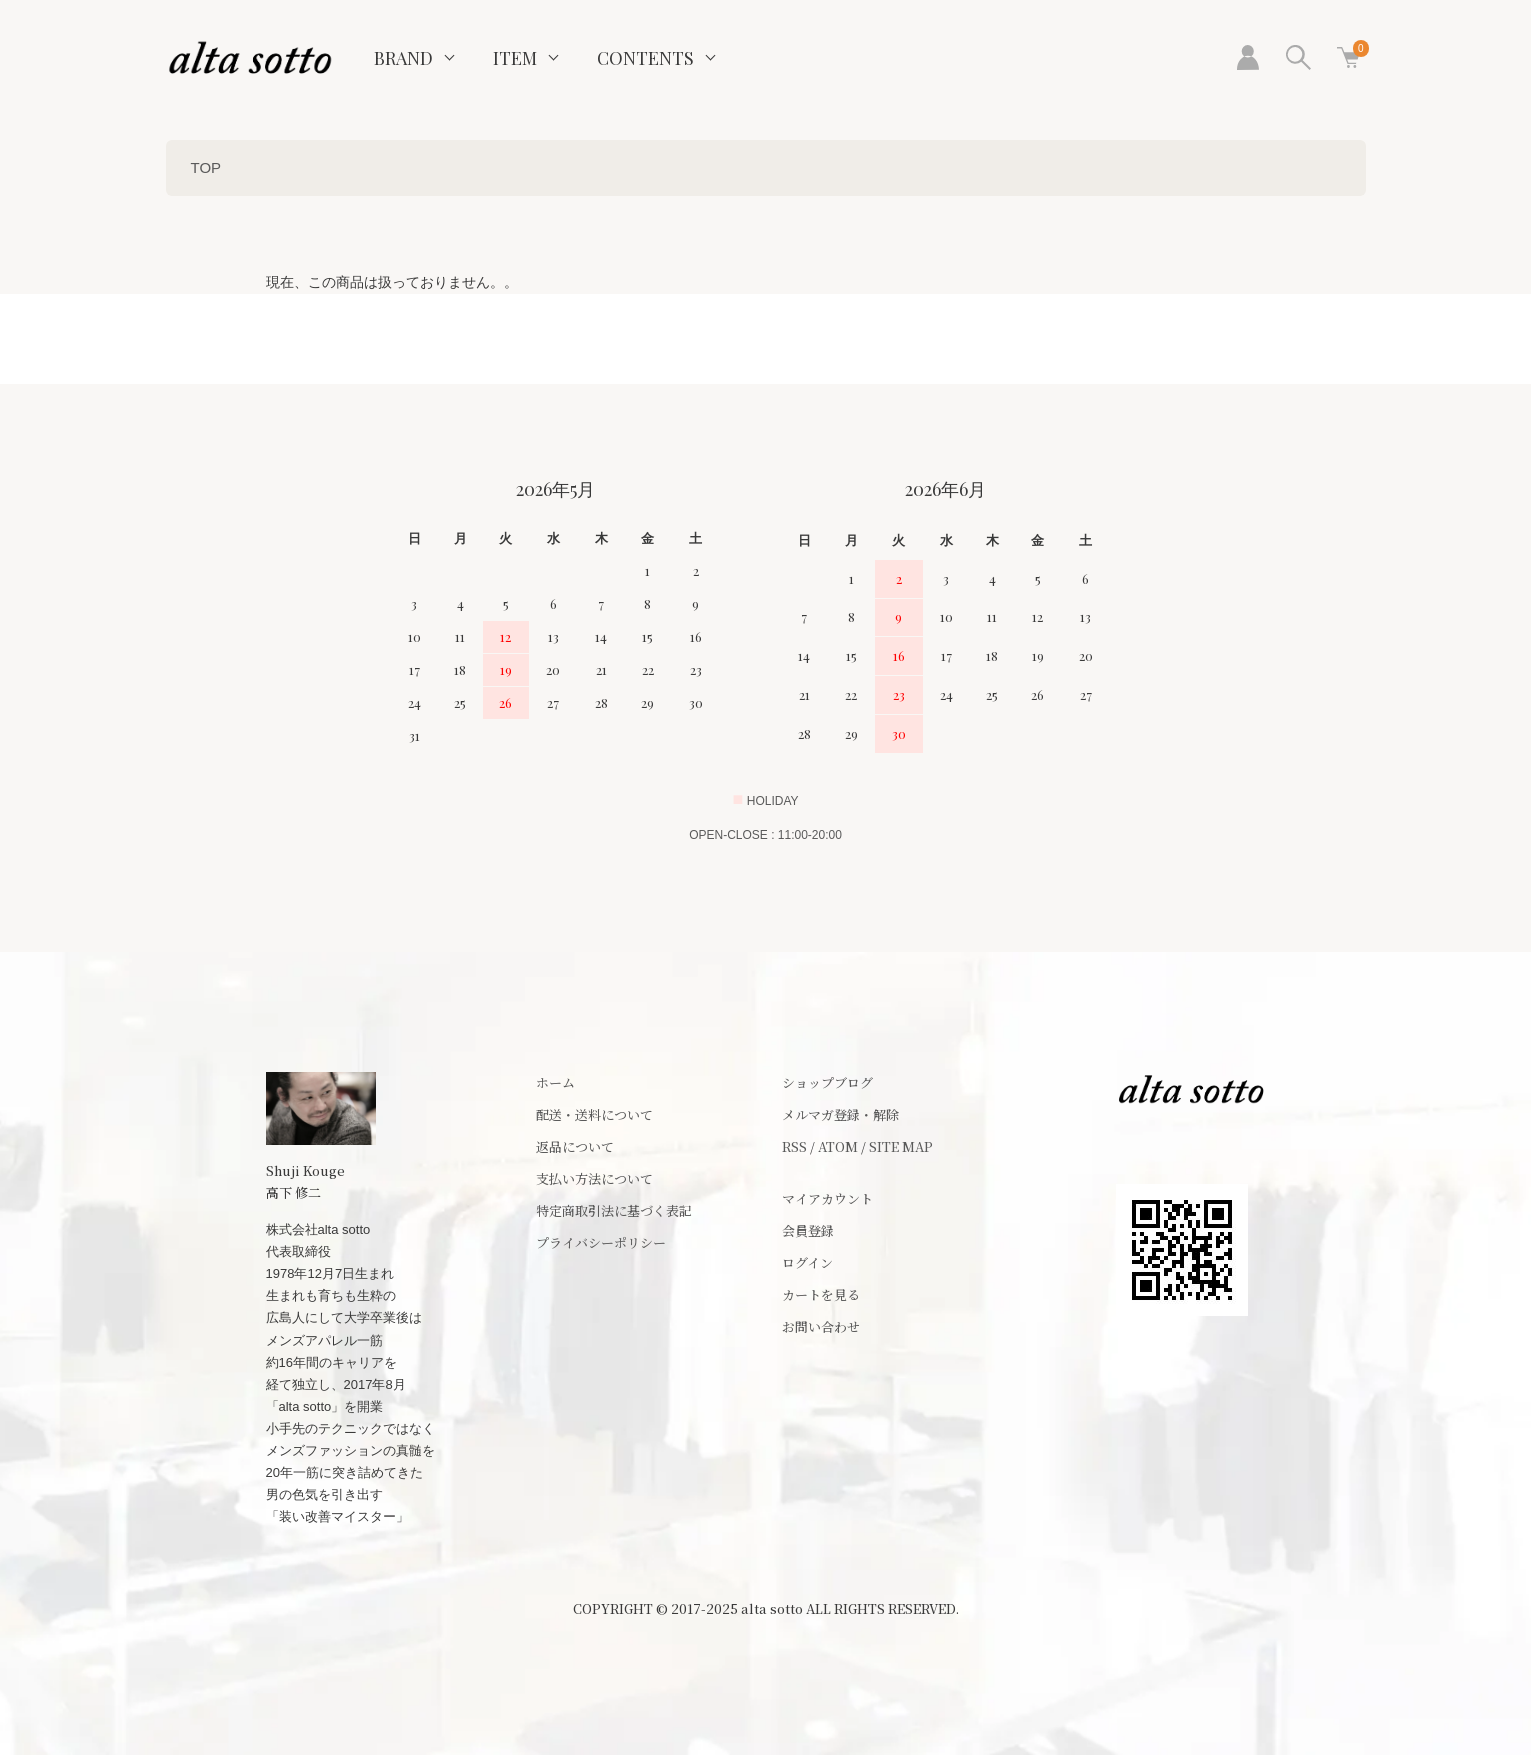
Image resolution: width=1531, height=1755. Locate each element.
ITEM (515, 58)
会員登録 (808, 1230)
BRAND (403, 58)
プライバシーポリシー (601, 1242)
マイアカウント (827, 1198)
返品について (575, 1146)
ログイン (807, 1262)
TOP (206, 167)
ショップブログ (827, 1082)
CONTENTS (645, 58)
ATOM (838, 1146)
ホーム (555, 1082)
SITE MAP (901, 1146)
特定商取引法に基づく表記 (614, 1210)
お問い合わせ (821, 1326)
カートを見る (821, 1294)
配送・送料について (594, 1114)
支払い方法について (594, 1178)
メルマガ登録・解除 (840, 1114)
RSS (794, 1146)
